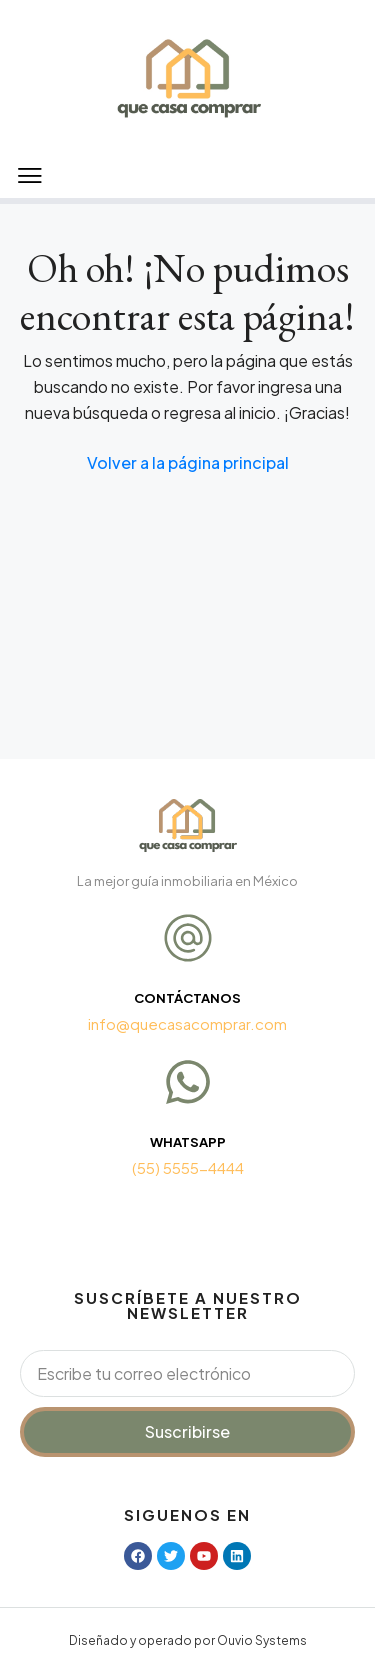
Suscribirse (187, 1431)
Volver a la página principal (188, 462)
